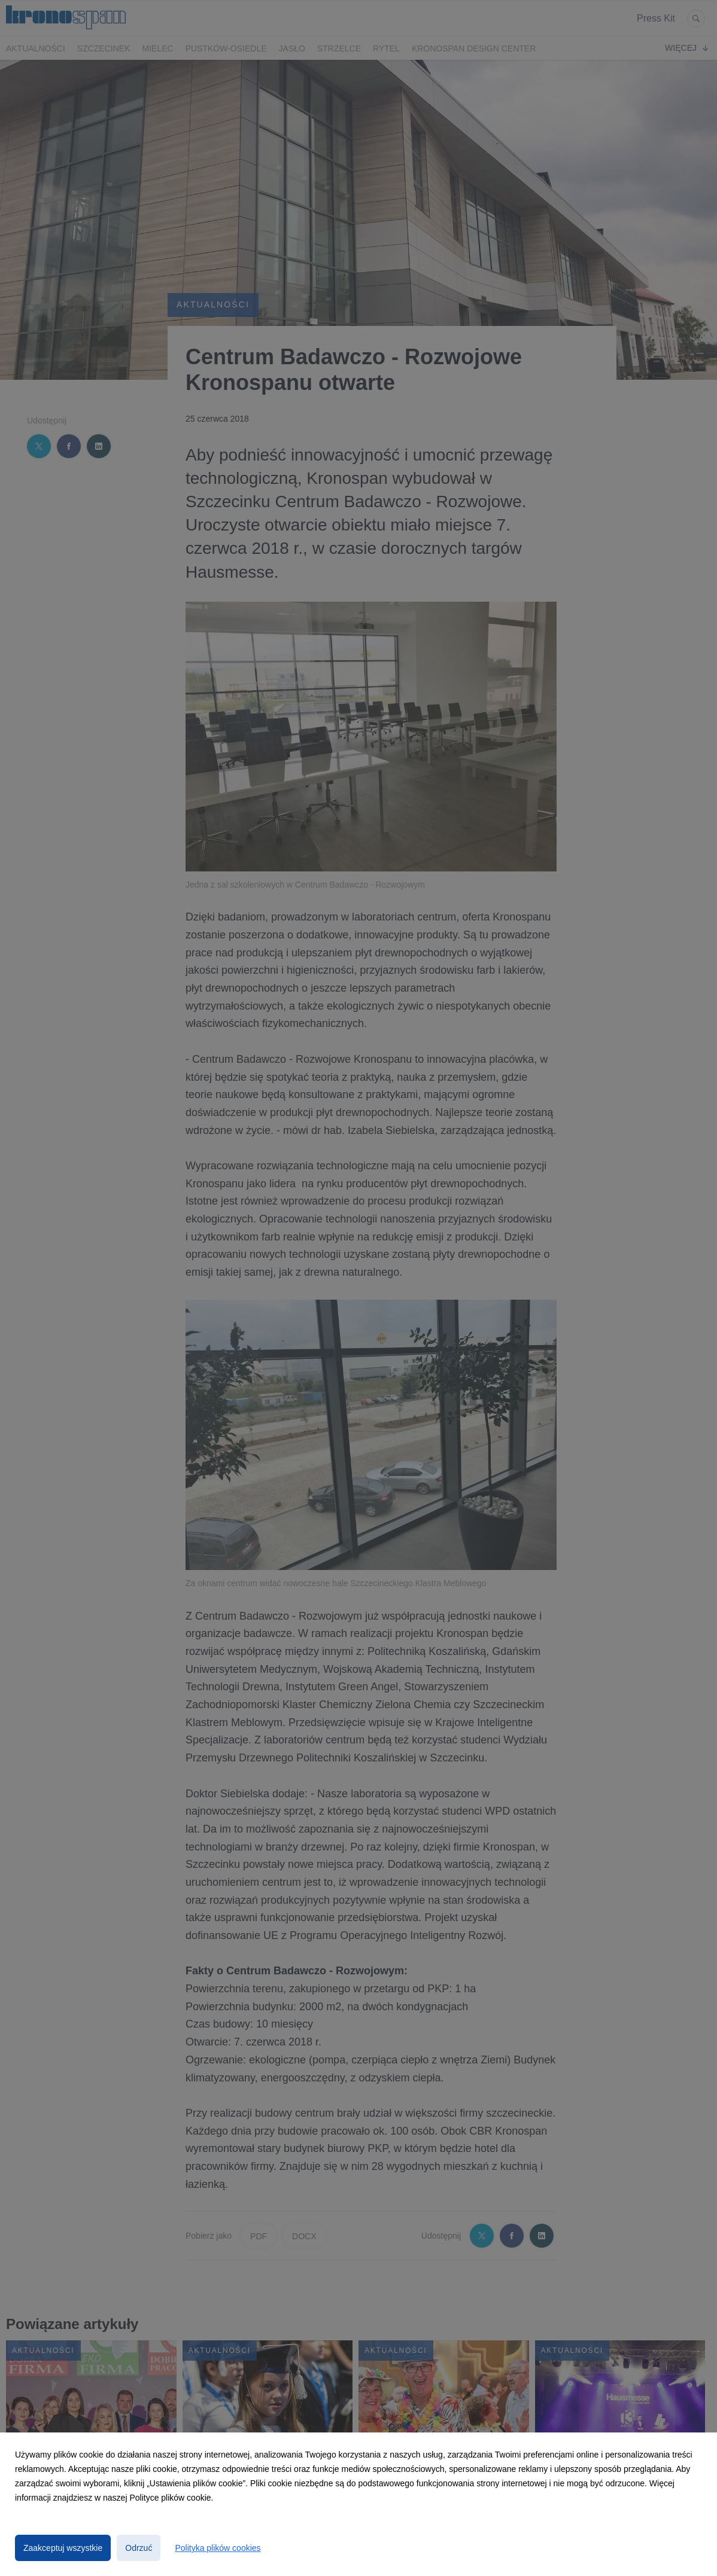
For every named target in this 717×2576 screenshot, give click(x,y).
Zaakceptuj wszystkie (62, 2548)
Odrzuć (138, 2548)
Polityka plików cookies (217, 2548)
